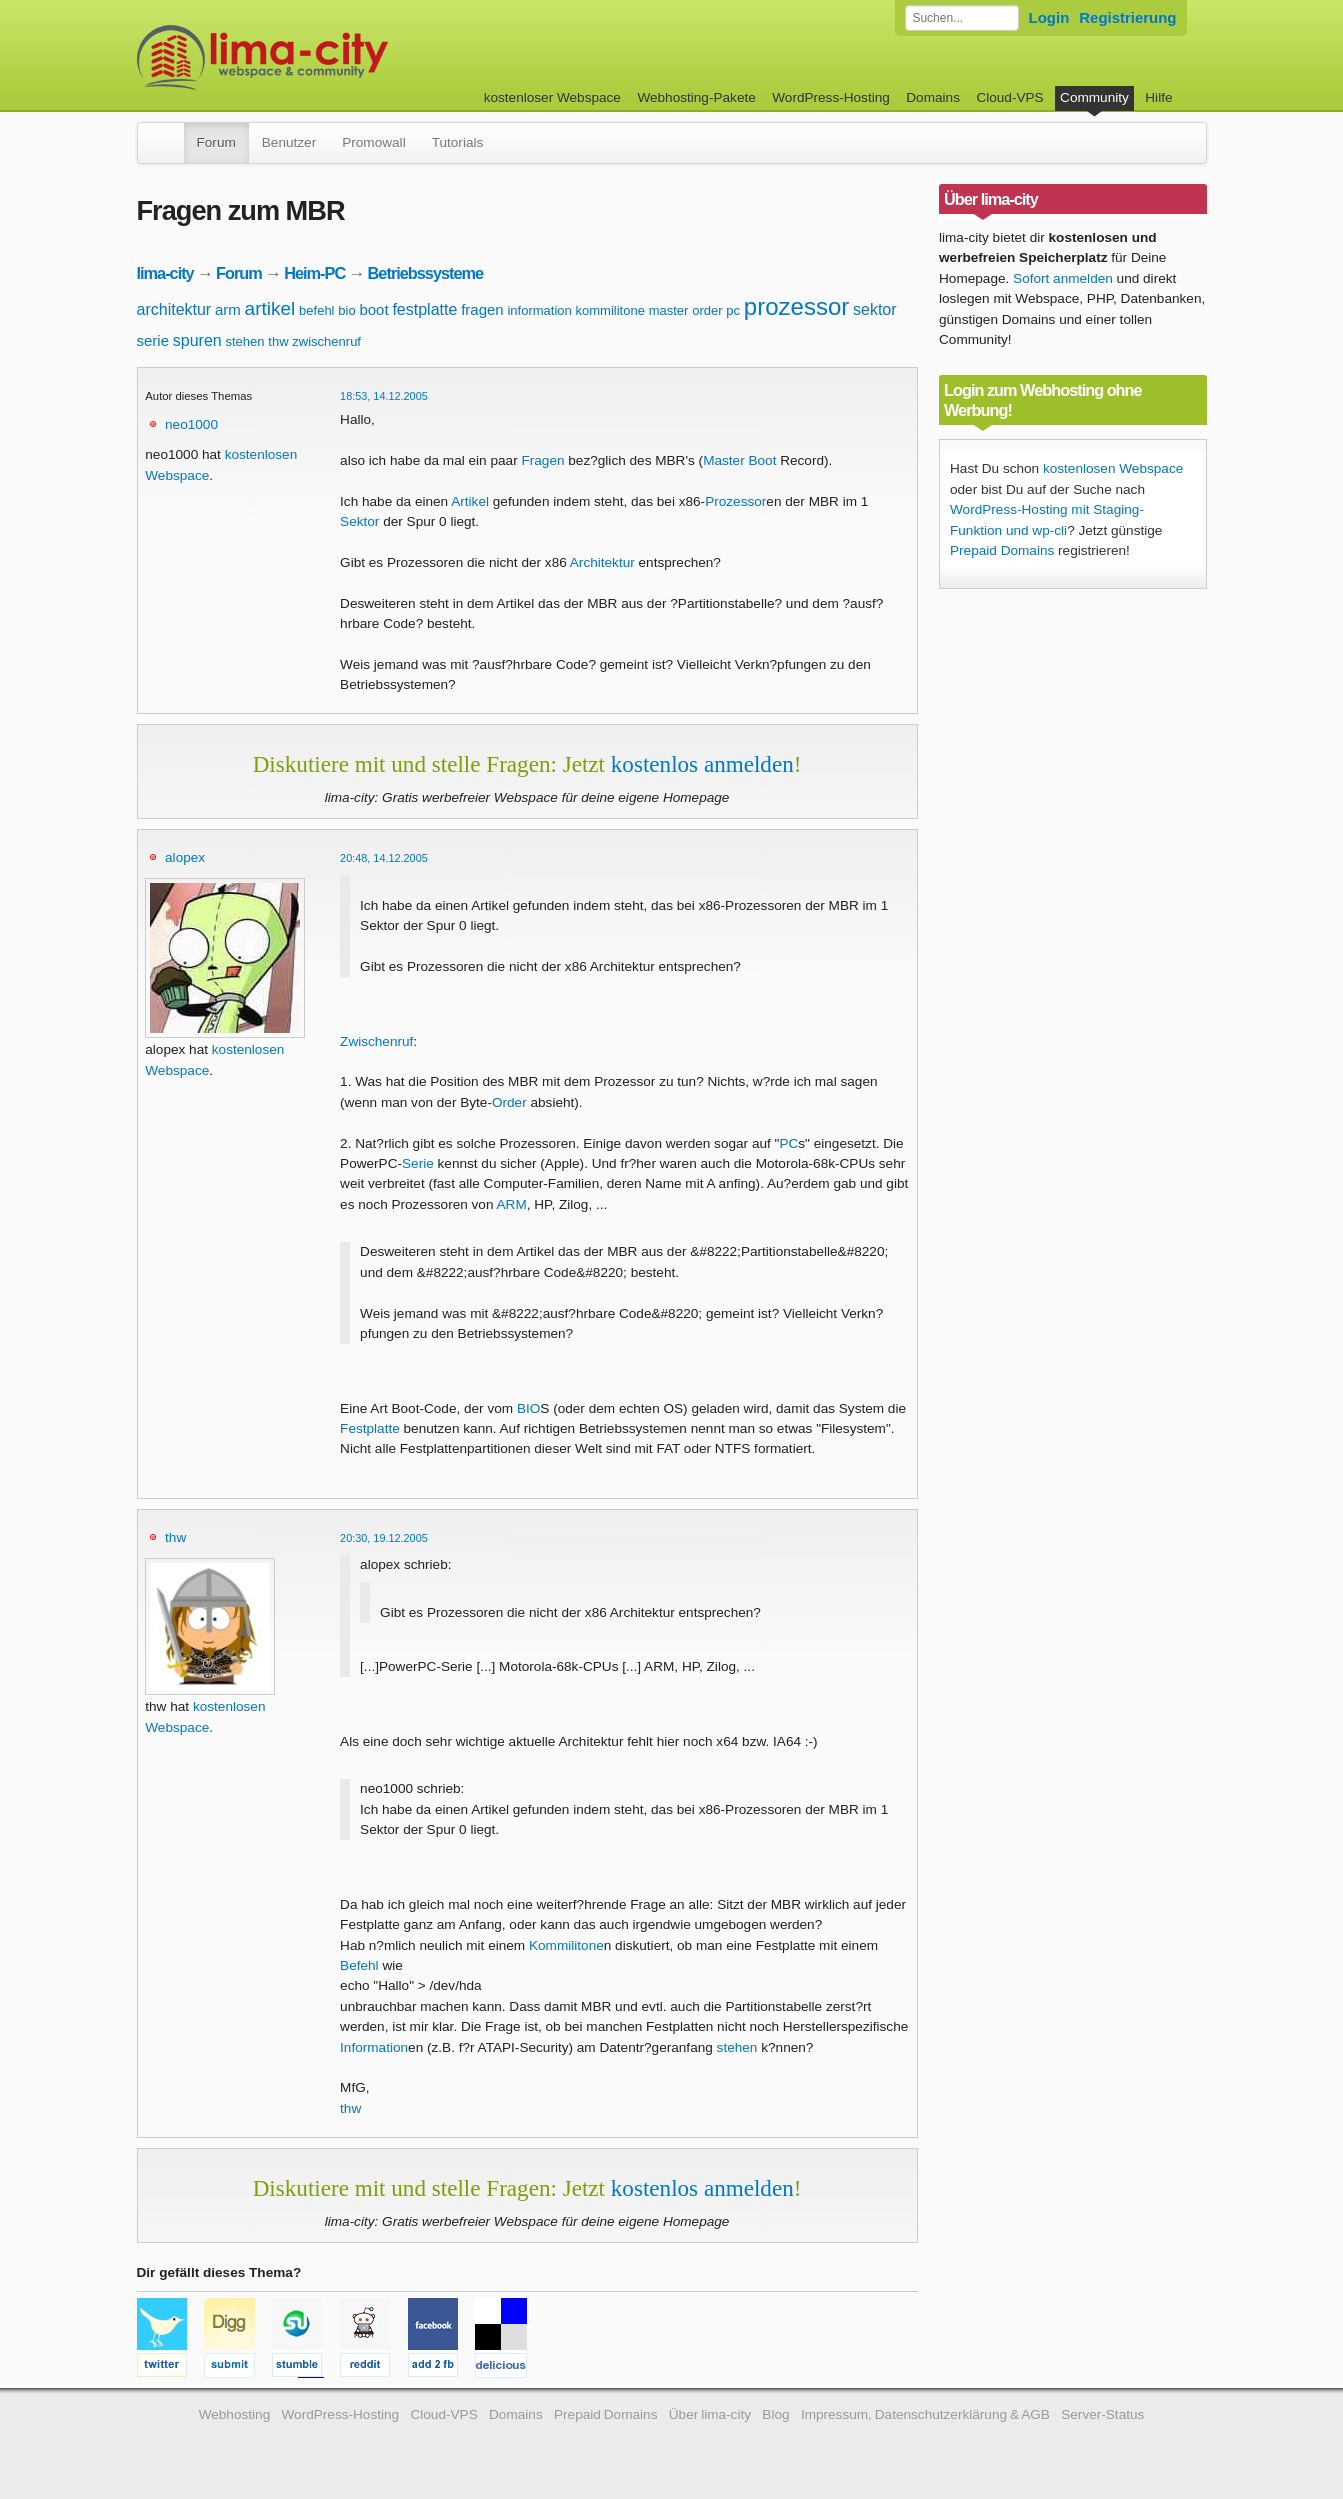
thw (278, 341)
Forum (216, 142)
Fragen (542, 460)
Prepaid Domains (1002, 550)
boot (373, 309)
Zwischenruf (376, 1041)
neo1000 (191, 424)
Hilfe (1158, 97)
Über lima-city (710, 2414)
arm (228, 309)
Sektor (359, 521)
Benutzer (289, 142)
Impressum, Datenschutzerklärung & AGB (925, 2414)
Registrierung (1127, 17)
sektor (875, 309)
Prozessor (735, 501)
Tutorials (458, 142)
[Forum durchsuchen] (962, 18)
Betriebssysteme (426, 273)
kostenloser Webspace (552, 97)
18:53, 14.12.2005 (384, 396)
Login (1049, 17)
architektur (174, 309)
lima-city (165, 273)
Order (509, 1102)
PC (788, 1143)
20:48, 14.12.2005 (384, 858)
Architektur (602, 562)
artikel (270, 308)
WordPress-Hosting (831, 97)
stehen (245, 341)
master (669, 310)
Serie (418, 1163)
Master (724, 460)
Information (374, 2047)
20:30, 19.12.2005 (384, 1538)
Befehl (359, 1965)
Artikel (470, 501)
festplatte (424, 309)
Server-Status (1102, 2414)
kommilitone (610, 310)
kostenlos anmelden (702, 764)
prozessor (796, 306)
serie (153, 340)
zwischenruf (326, 341)
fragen (482, 309)
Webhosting (235, 2414)
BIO (528, 1408)
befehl (316, 310)
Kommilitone (566, 1945)
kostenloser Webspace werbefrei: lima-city (337, 57)
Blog (775, 2414)
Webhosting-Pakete (696, 97)
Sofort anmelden (1063, 278)
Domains (933, 97)
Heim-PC (314, 273)
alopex (185, 857)
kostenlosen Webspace (1113, 468)
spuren (197, 340)
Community (1094, 97)
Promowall (373, 142)
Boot (762, 460)
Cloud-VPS (1009, 97)
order (707, 310)
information (539, 310)
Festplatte (370, 1428)
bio (346, 310)
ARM (512, 1204)
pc (733, 310)
